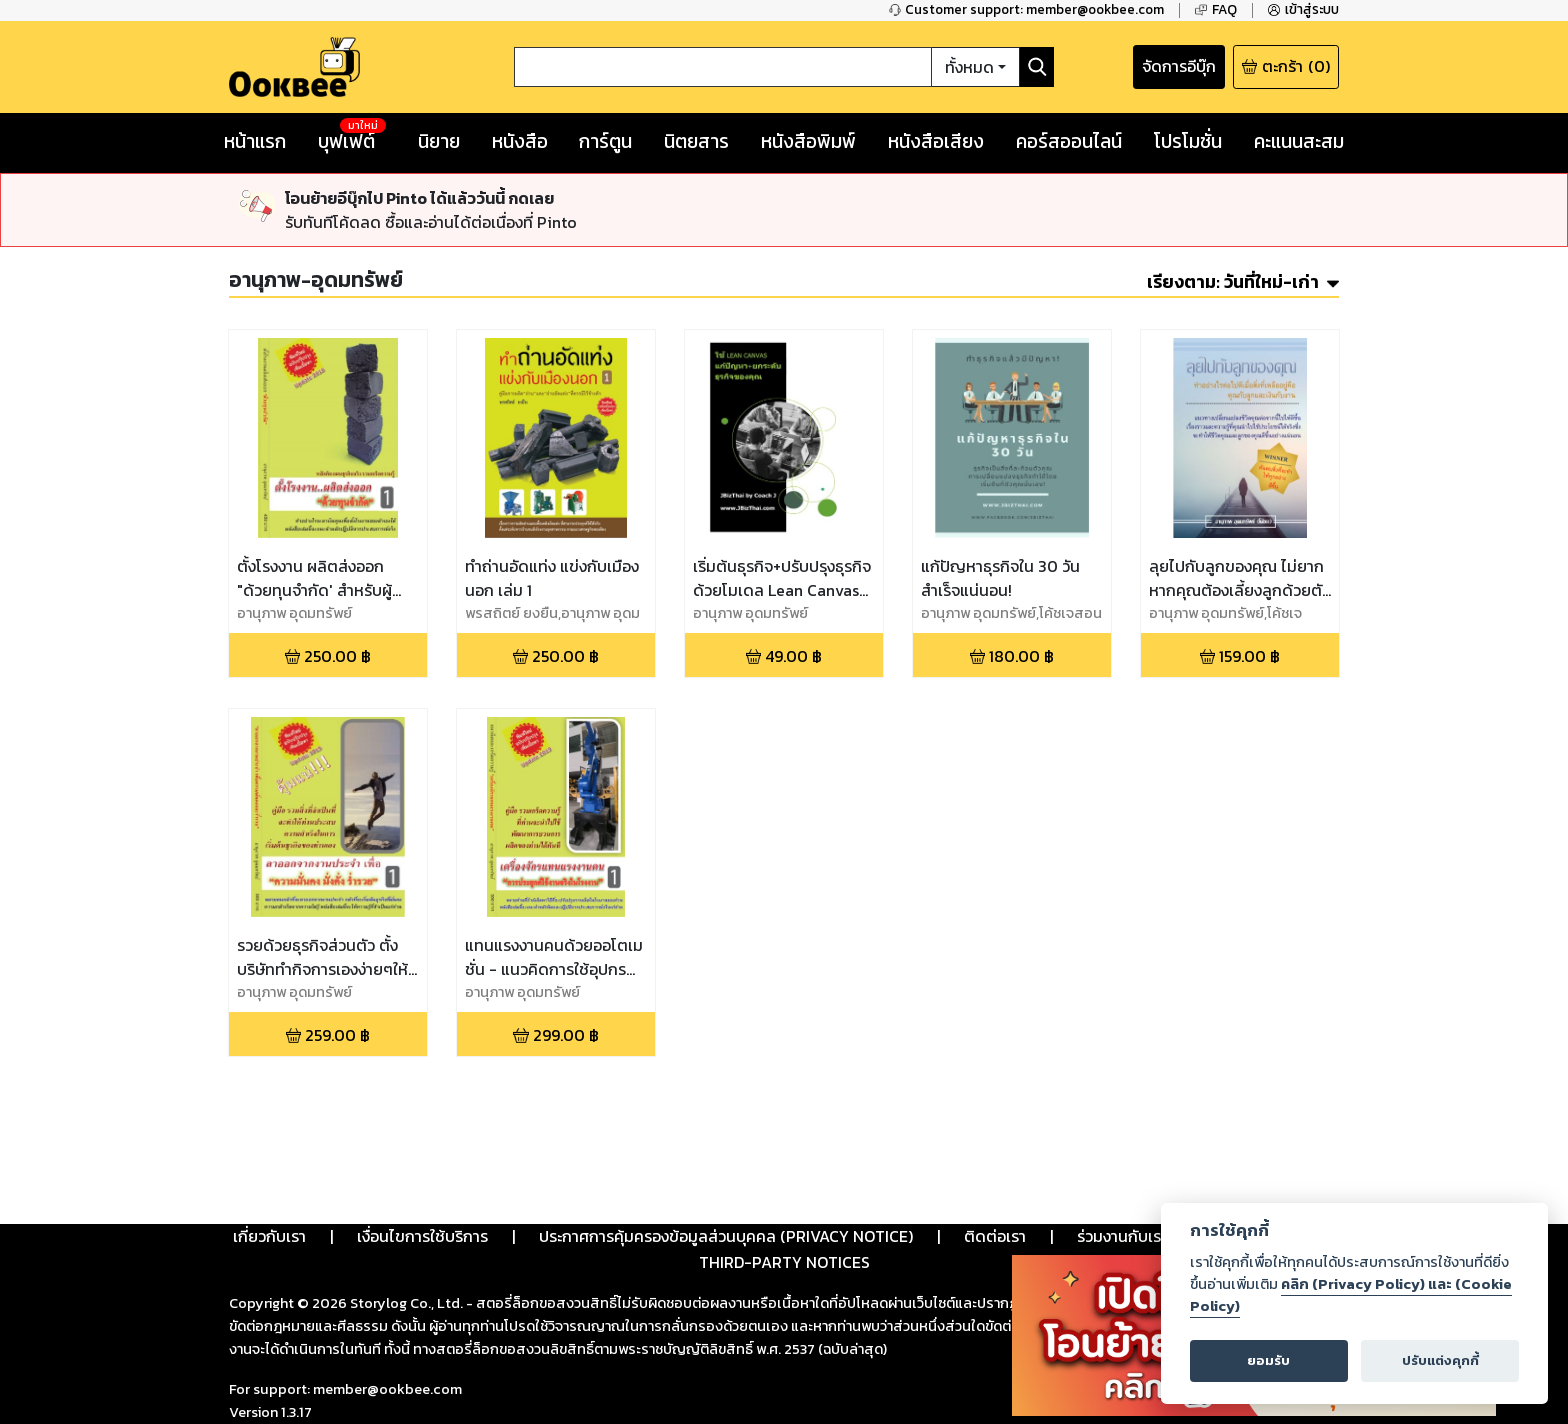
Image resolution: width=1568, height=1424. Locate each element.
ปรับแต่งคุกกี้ (1440, 1360)
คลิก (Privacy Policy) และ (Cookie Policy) (1351, 1295)
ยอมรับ (1268, 1360)
